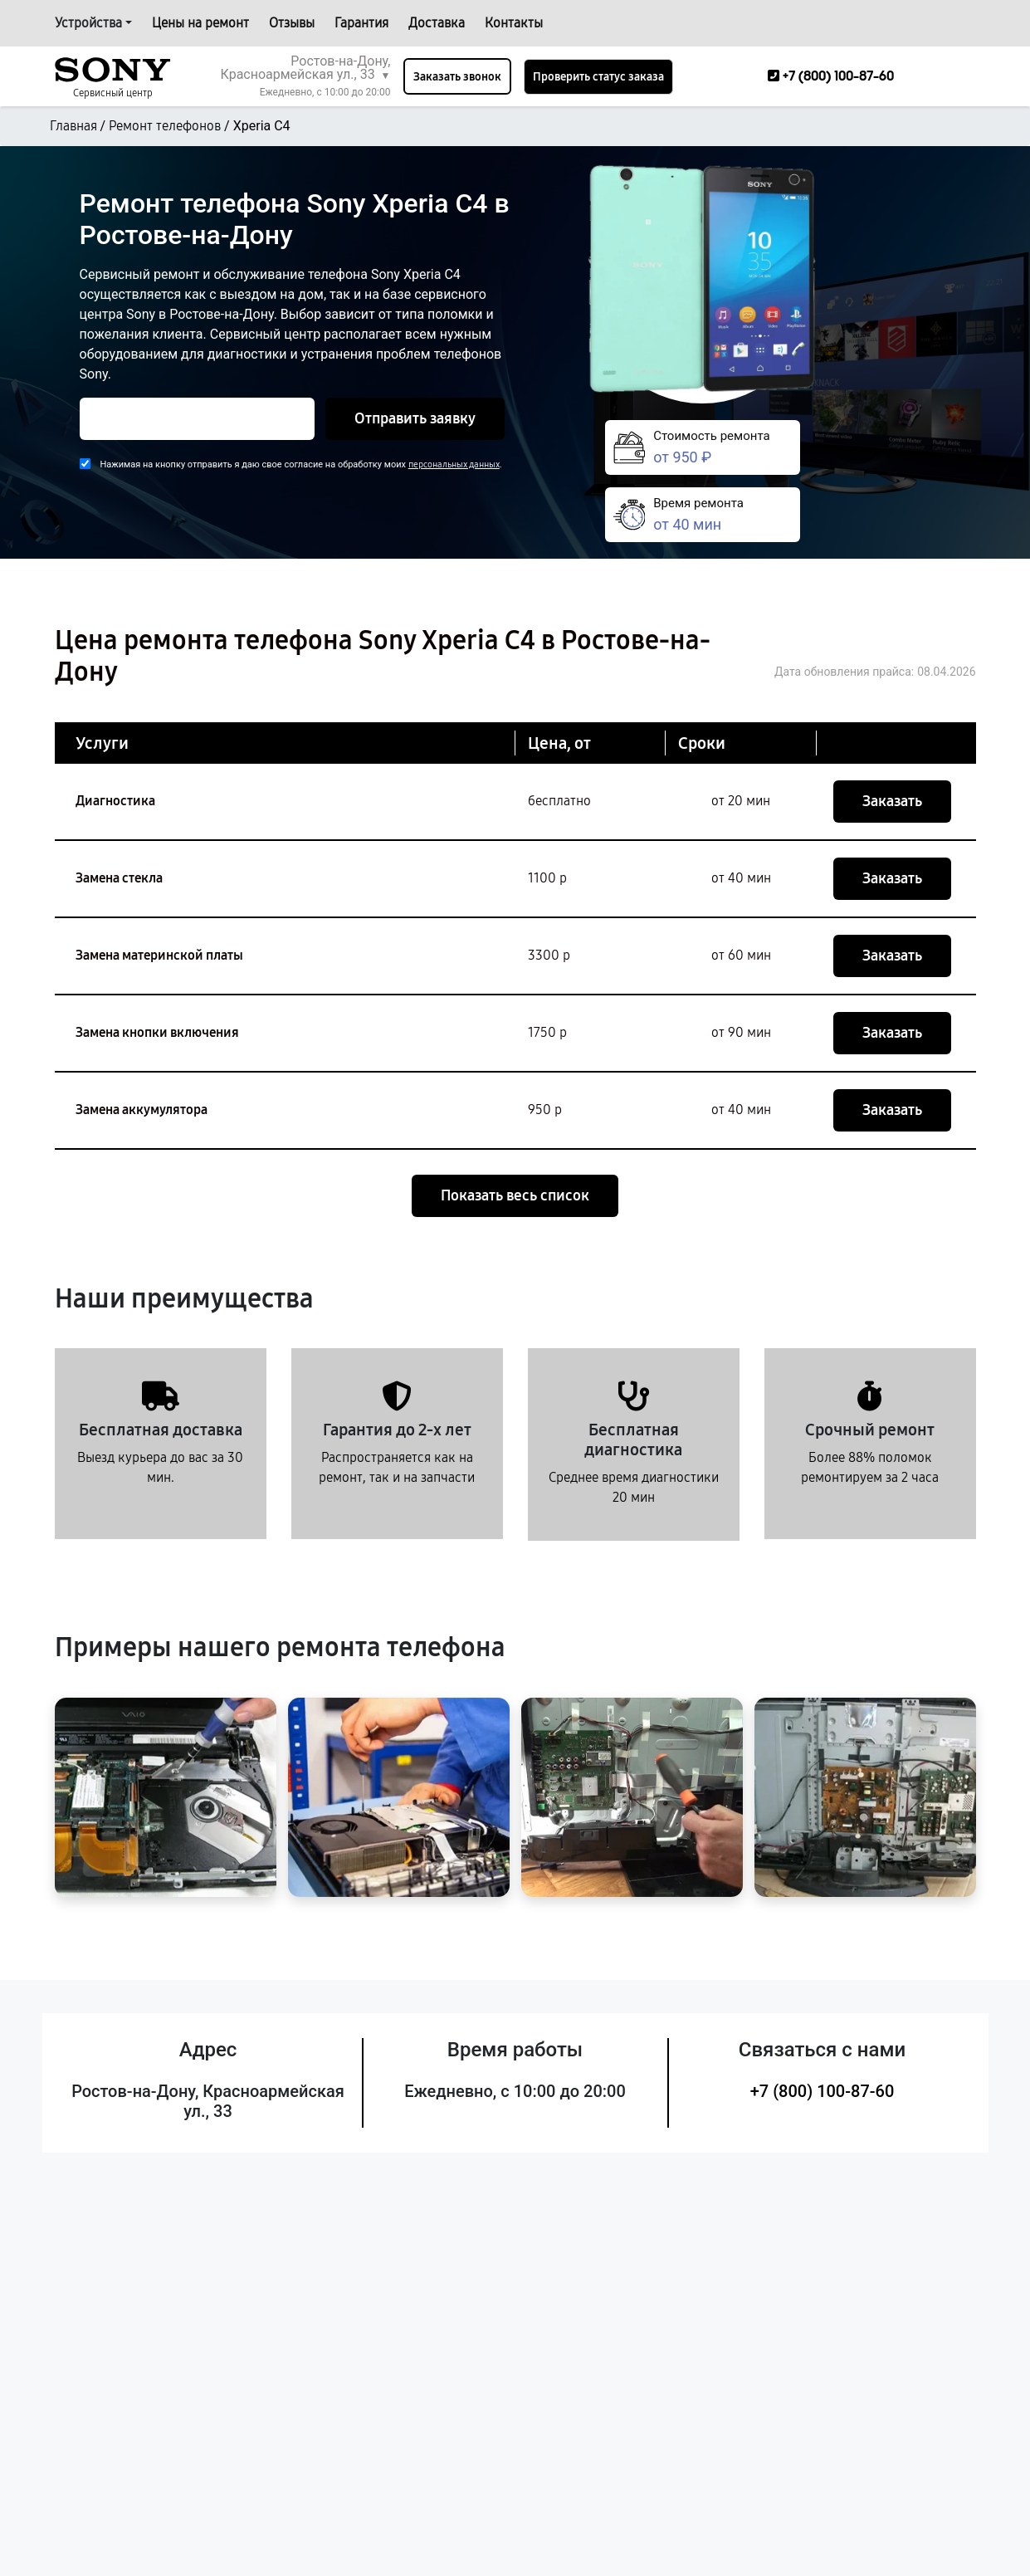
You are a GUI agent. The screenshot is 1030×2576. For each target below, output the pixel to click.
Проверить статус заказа (598, 77)
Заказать (892, 801)
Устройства (88, 23)
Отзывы (292, 23)
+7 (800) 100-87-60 (822, 2091)
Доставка (436, 23)
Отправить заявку (415, 418)
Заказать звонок (457, 77)
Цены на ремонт (200, 23)
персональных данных (454, 464)
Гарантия (361, 23)
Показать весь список (515, 1195)
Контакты (514, 23)
